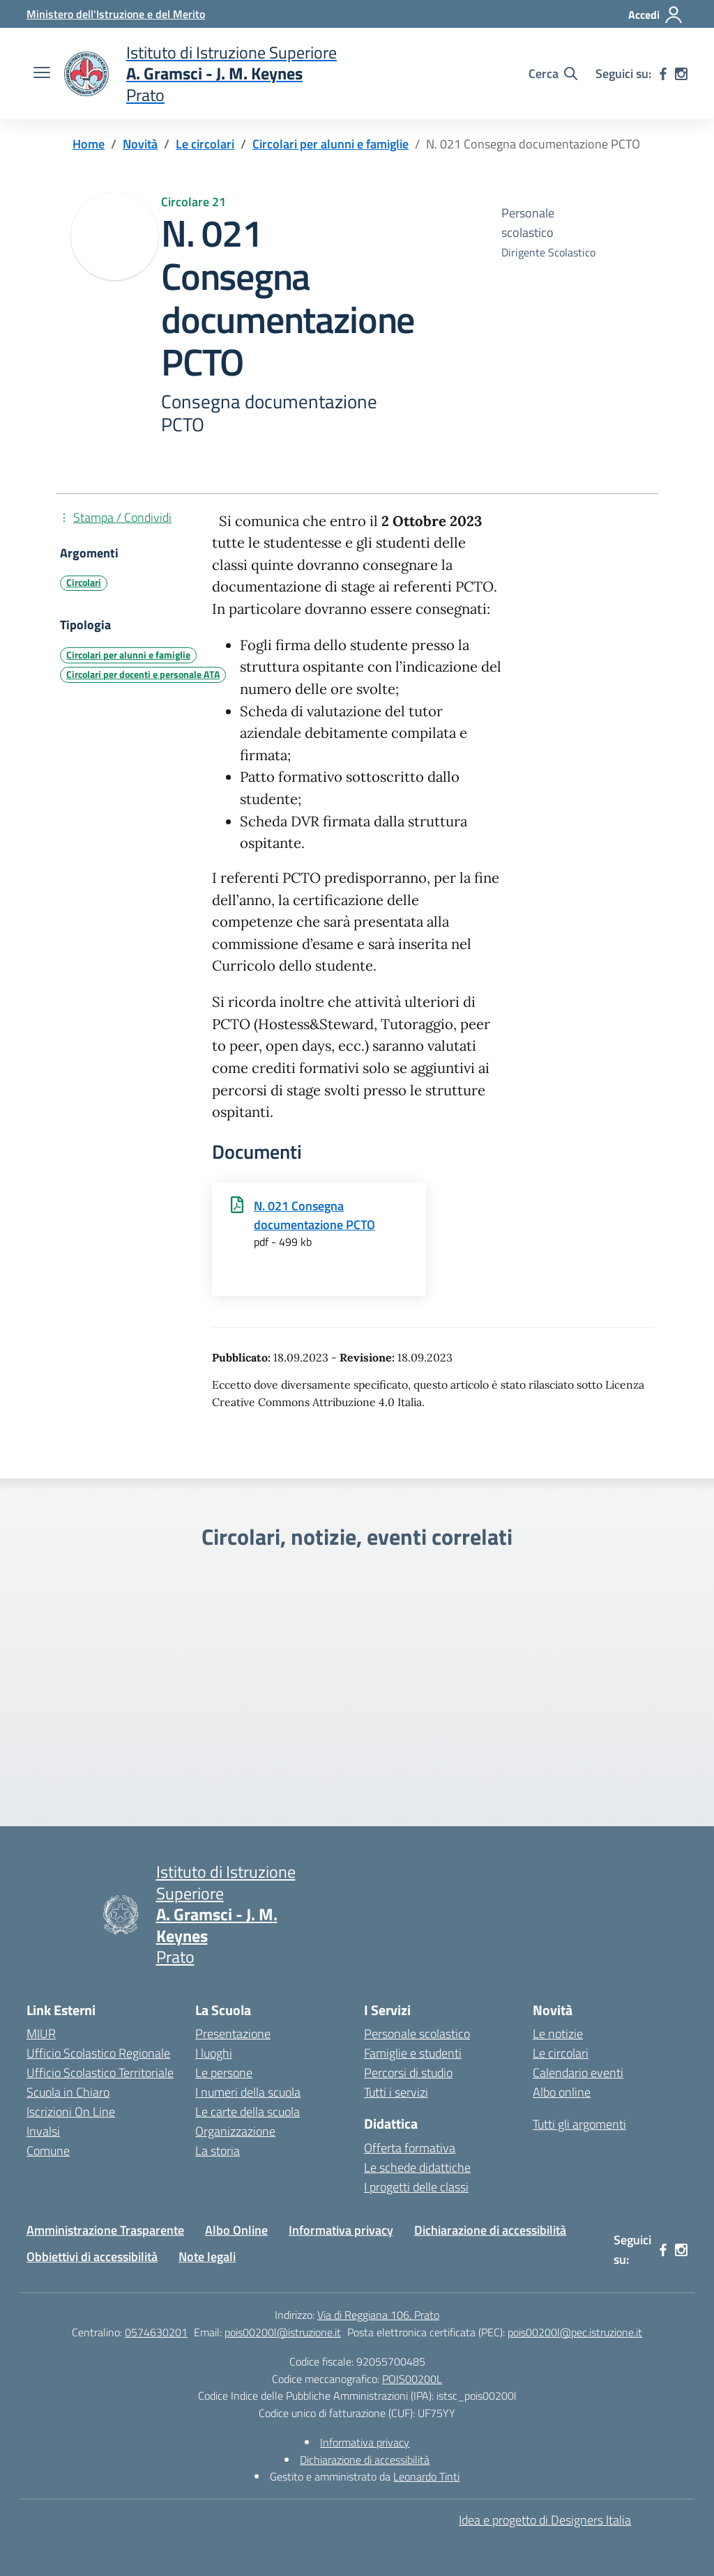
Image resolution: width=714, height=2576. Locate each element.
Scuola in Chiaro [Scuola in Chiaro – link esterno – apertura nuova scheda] (67, 2092)
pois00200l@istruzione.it (283, 2332)
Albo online (562, 2092)
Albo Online (236, 2230)
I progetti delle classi (416, 2186)
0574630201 (156, 2332)
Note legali (207, 2256)
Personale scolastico (417, 2033)
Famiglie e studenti (413, 2053)
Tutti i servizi (396, 2092)
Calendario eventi (578, 2072)
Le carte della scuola (247, 2111)
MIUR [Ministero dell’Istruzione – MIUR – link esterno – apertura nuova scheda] (41, 2033)
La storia (217, 2150)
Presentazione (233, 2033)
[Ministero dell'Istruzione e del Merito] (115, 14)
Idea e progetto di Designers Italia (545, 2520)
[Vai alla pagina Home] (89, 143)
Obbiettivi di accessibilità (92, 2256)
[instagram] (681, 74)
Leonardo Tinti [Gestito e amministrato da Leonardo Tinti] (426, 2476)
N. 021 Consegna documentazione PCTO (314, 1215)
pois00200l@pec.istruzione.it (575, 2332)
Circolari (83, 582)
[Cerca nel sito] (553, 73)
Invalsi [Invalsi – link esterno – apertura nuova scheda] (43, 2131)
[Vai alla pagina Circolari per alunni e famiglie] (330, 143)
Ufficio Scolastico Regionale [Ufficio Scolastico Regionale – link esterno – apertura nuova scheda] (98, 2053)
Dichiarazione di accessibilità (490, 2230)
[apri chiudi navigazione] (41, 74)
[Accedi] (656, 14)
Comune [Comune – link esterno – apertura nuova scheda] (48, 2150)
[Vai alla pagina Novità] (140, 143)
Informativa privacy (341, 2230)
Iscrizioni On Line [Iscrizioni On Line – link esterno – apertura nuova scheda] (70, 2111)
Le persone (223, 2072)
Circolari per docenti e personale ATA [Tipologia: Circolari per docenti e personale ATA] (143, 674)
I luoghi (213, 2053)
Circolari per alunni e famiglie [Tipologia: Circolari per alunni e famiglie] (128, 655)
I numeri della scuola (248, 2092)
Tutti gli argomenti (579, 2124)
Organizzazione (235, 2131)
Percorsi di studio (408, 2072)
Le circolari (560, 2053)
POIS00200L (412, 2378)
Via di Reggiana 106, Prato (378, 2314)
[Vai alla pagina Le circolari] (205, 143)
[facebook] (663, 74)
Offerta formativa (409, 2147)
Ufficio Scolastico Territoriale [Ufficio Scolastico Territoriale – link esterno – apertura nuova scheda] (100, 2072)
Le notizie (558, 2033)
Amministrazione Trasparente (105, 2230)
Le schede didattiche (417, 2167)
